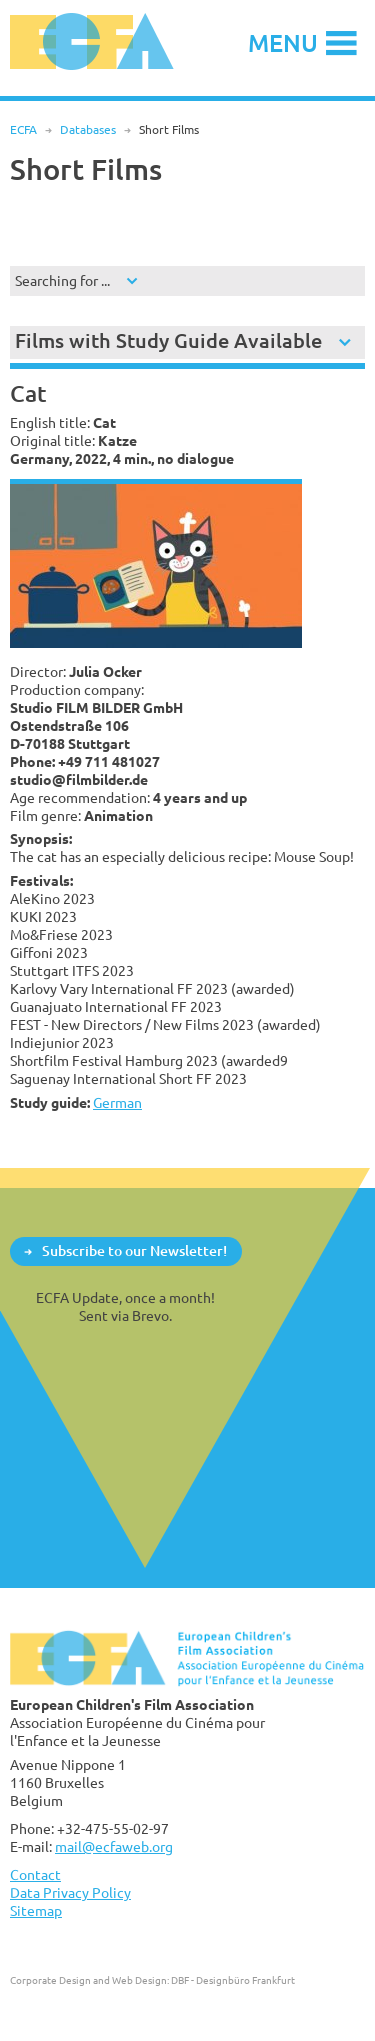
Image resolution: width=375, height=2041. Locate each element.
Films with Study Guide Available (168, 340)
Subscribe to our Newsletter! (134, 1250)
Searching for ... (62, 280)
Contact (35, 1874)
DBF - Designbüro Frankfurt (233, 1980)
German (117, 1102)
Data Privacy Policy (70, 1892)
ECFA (23, 129)
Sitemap (36, 1910)
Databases (88, 129)
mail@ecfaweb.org (114, 1846)
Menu (283, 42)
